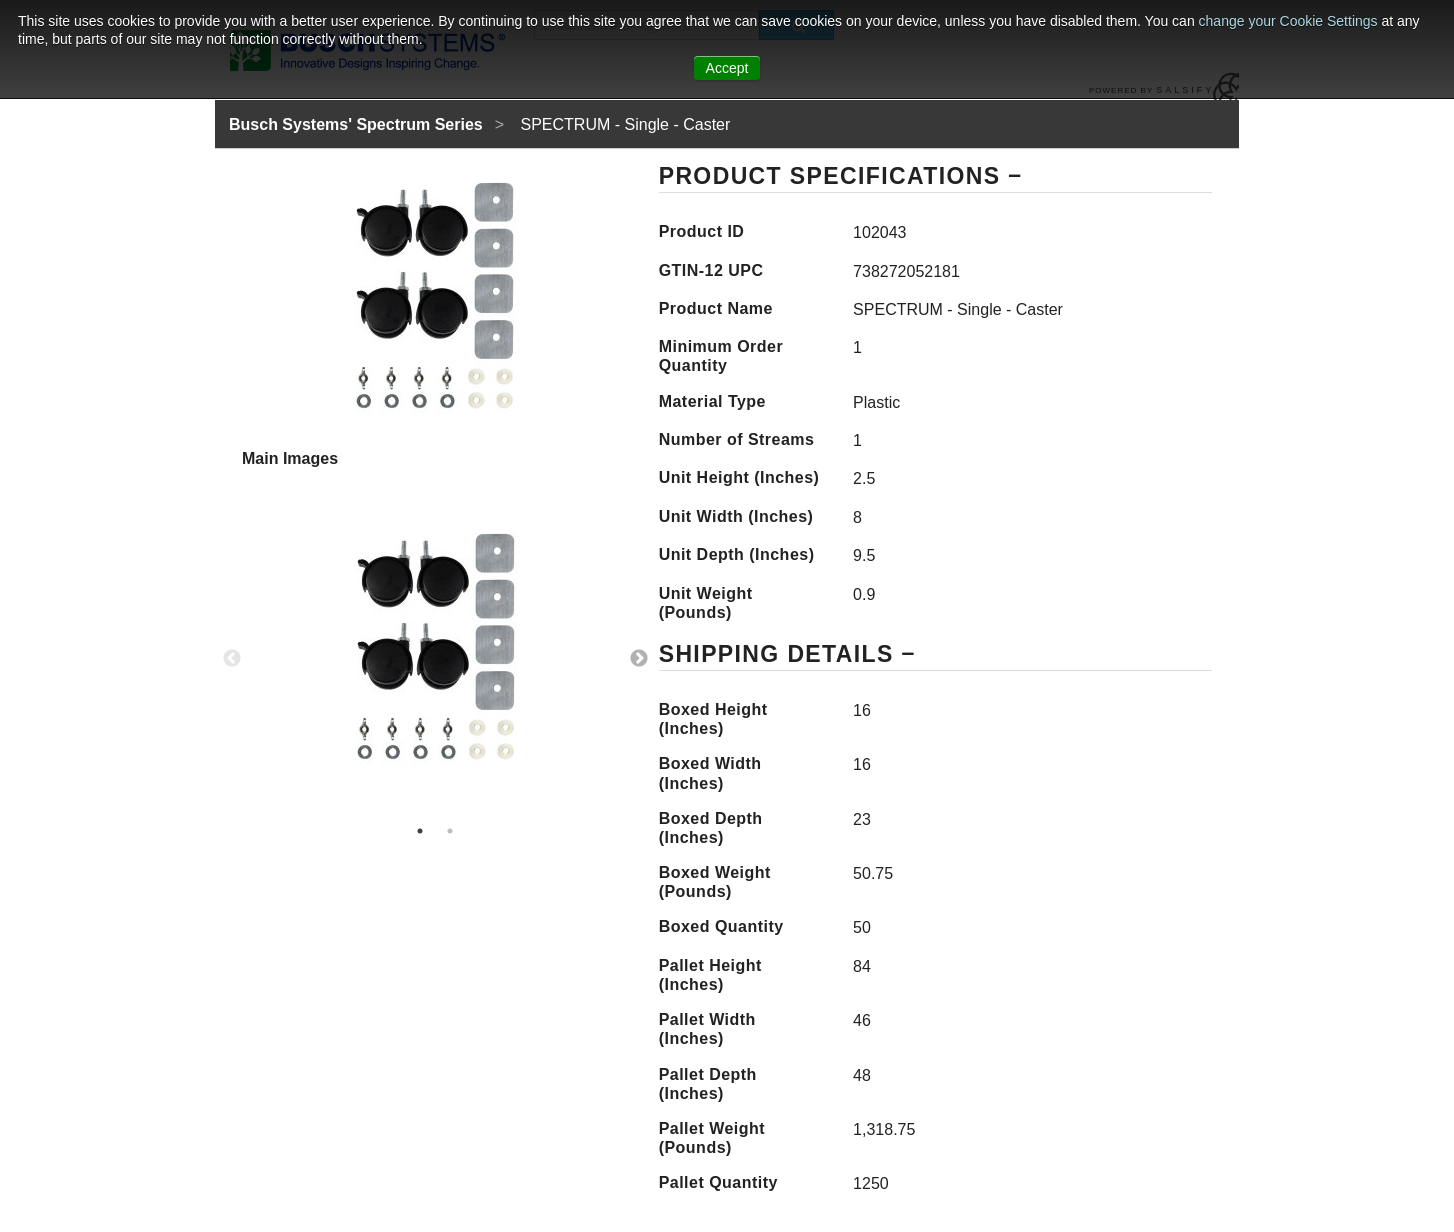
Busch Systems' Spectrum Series (356, 124)
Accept (727, 68)
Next (639, 659)
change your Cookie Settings (1290, 21)
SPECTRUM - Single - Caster (626, 124)
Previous (232, 659)
